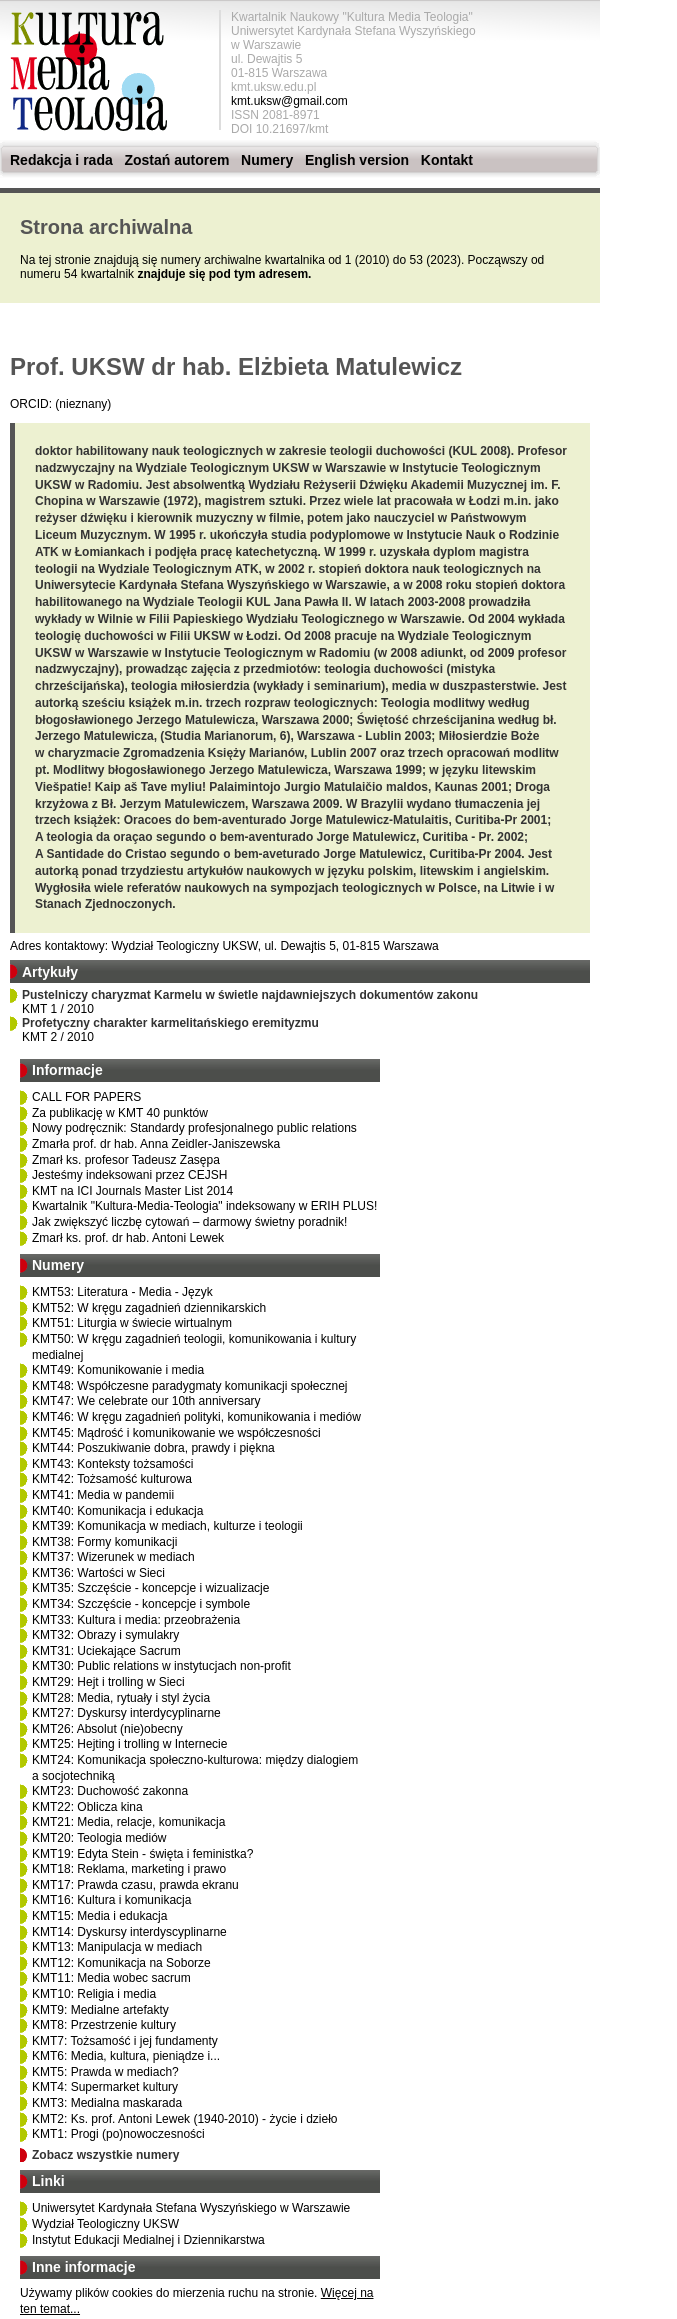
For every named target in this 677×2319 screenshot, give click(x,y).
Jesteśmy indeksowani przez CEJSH (129, 1175)
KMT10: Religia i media (94, 1994)
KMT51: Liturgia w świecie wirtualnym (132, 1323)
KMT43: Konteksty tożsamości (112, 1464)
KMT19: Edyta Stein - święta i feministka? (142, 1854)
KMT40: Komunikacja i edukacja (117, 1511)
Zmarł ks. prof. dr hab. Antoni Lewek (128, 1238)
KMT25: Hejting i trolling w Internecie (129, 1744)
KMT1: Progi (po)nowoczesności (118, 2134)
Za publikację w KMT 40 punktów (120, 1113)
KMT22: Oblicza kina (87, 1807)
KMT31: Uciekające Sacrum (106, 1651)
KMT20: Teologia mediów (99, 1838)
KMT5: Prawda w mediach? (105, 2072)
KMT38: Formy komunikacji (104, 1542)
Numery (267, 160)
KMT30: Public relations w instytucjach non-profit (161, 1666)
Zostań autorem (176, 160)
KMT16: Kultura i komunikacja (111, 1900)
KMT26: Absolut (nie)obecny (107, 1729)
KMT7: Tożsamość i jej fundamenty (125, 2041)
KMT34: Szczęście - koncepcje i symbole (141, 1604)
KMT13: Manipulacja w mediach (117, 1947)
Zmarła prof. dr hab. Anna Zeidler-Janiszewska (156, 1144)
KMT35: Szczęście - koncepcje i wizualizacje (150, 1588)
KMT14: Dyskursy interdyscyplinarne (129, 1932)
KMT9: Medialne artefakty (100, 2010)
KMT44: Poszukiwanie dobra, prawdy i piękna (153, 1448)
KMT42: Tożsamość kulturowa (112, 1479)
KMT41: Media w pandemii (103, 1495)
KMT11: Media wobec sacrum (111, 1978)
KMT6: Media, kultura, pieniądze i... (126, 2056)
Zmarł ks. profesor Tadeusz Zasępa (126, 1160)
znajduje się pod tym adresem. (224, 274)
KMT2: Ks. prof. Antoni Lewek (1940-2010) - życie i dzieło (184, 2119)
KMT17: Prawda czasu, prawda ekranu (135, 1885)
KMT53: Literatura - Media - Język (122, 1292)
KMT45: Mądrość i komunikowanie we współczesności (176, 1433)
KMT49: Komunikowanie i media (118, 1370)
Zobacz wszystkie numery (105, 2155)
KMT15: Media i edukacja (99, 1916)
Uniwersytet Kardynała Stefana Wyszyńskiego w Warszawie (191, 2208)
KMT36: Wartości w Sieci (98, 1573)
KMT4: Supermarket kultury (105, 2087)
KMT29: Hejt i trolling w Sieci (108, 1682)
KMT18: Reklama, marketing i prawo (129, 1869)
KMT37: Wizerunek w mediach (113, 1557)
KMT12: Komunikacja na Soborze (121, 1963)
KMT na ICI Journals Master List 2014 (132, 1191)
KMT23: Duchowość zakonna (110, 1791)
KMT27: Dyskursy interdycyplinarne (126, 1713)
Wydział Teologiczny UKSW (105, 2224)
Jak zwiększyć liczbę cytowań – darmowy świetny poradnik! (189, 1222)
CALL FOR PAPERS (86, 1097)
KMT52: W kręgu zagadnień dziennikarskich (149, 1308)
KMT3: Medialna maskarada (107, 2103)
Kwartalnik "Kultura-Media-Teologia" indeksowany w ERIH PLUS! (204, 1206)
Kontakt (447, 160)
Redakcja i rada (61, 160)
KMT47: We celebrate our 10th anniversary (146, 1401)
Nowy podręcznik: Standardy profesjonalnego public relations (194, 1128)
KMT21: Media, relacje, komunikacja (128, 1822)
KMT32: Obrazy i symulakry (105, 1635)
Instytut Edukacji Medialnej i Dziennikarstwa (148, 2240)
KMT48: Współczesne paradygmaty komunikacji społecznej (189, 1386)
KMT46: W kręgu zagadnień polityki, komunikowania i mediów (196, 1417)
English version (357, 160)
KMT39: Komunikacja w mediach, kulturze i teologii (167, 1526)
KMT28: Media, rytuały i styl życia (121, 1698)
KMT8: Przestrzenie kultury (104, 2025)
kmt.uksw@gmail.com (289, 101)
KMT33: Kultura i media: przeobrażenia (136, 1620)
